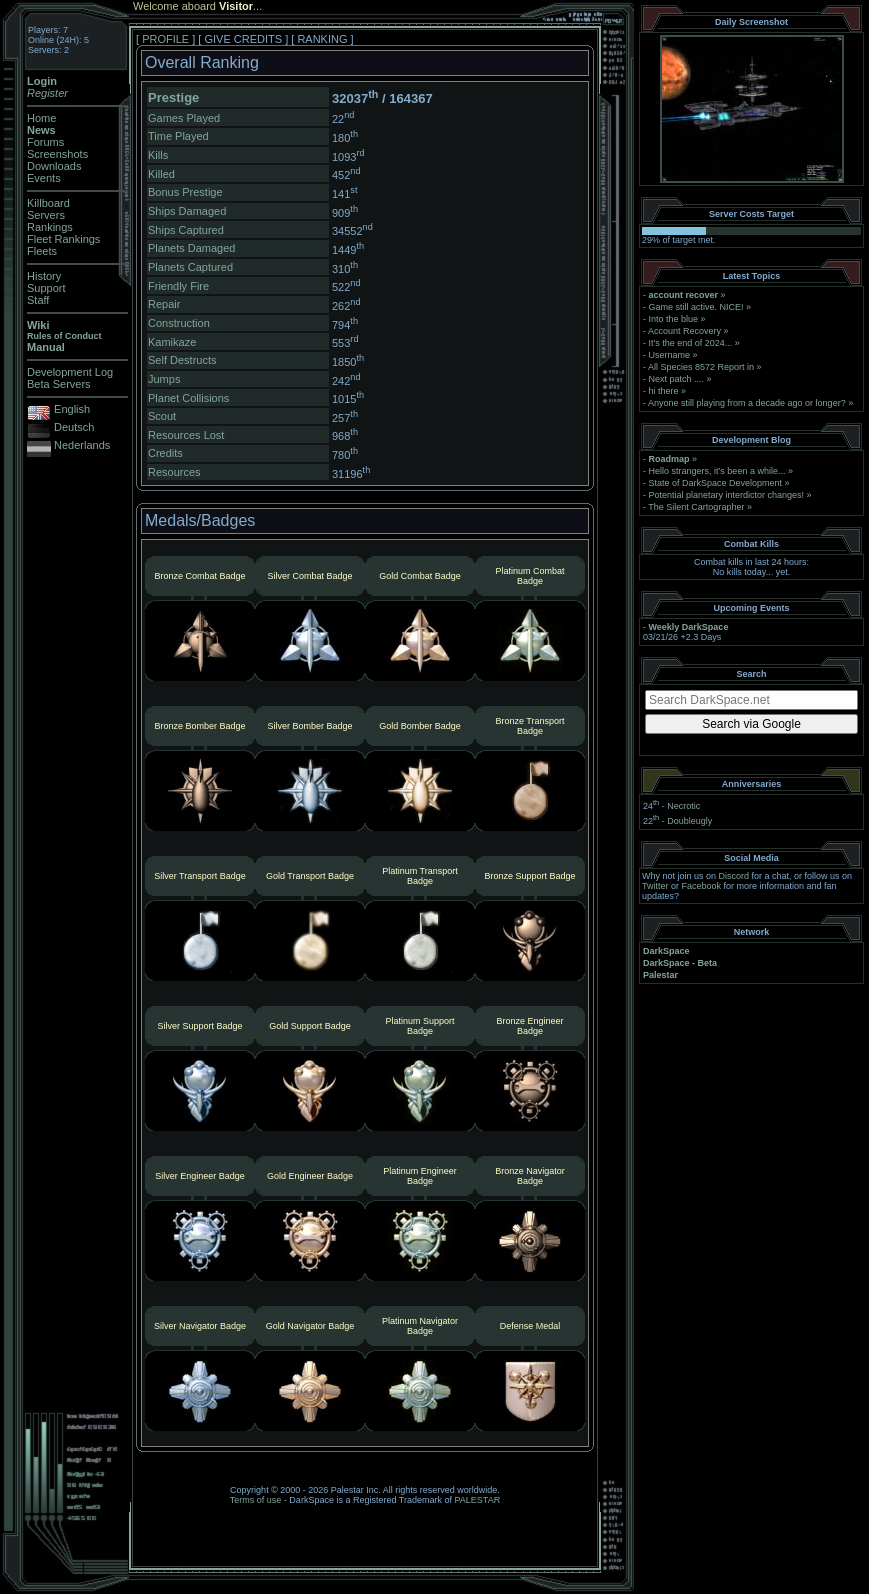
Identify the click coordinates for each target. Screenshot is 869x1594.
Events (44, 178)
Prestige (173, 97)
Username (670, 355)
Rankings (50, 227)
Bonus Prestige (185, 192)
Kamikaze (172, 342)
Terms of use (256, 1500)
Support (46, 288)
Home (41, 118)
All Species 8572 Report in (701, 367)
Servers (46, 215)
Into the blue (674, 319)
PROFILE (165, 39)
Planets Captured (190, 267)
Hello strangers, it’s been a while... (717, 471)
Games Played (184, 118)
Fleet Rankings (63, 239)
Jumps (164, 379)
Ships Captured (186, 230)
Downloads (54, 166)
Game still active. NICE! (698, 307)
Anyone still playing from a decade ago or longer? (747, 403)
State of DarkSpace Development (716, 483)
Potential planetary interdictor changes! (727, 495)
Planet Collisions (188, 398)
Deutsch (74, 427)
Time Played (178, 136)
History (44, 276)
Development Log (70, 372)
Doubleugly (689, 821)
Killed (161, 174)
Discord (734, 876)
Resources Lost (186, 435)
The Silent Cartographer (696, 507)
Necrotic (683, 806)
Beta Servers (59, 384)
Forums (45, 142)
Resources (174, 472)
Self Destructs (182, 360)
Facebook (702, 886)
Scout (162, 416)
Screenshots (57, 154)
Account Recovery (684, 331)
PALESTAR (477, 1500)
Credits (165, 453)
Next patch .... (677, 379)
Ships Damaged (187, 211)
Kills (158, 155)
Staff (38, 300)
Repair (164, 304)
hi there (664, 391)
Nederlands (82, 445)
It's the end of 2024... (691, 343)
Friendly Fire (178, 286)
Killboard (48, 203)
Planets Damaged (191, 248)
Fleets (42, 251)
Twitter (655, 886)
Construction (179, 323)
